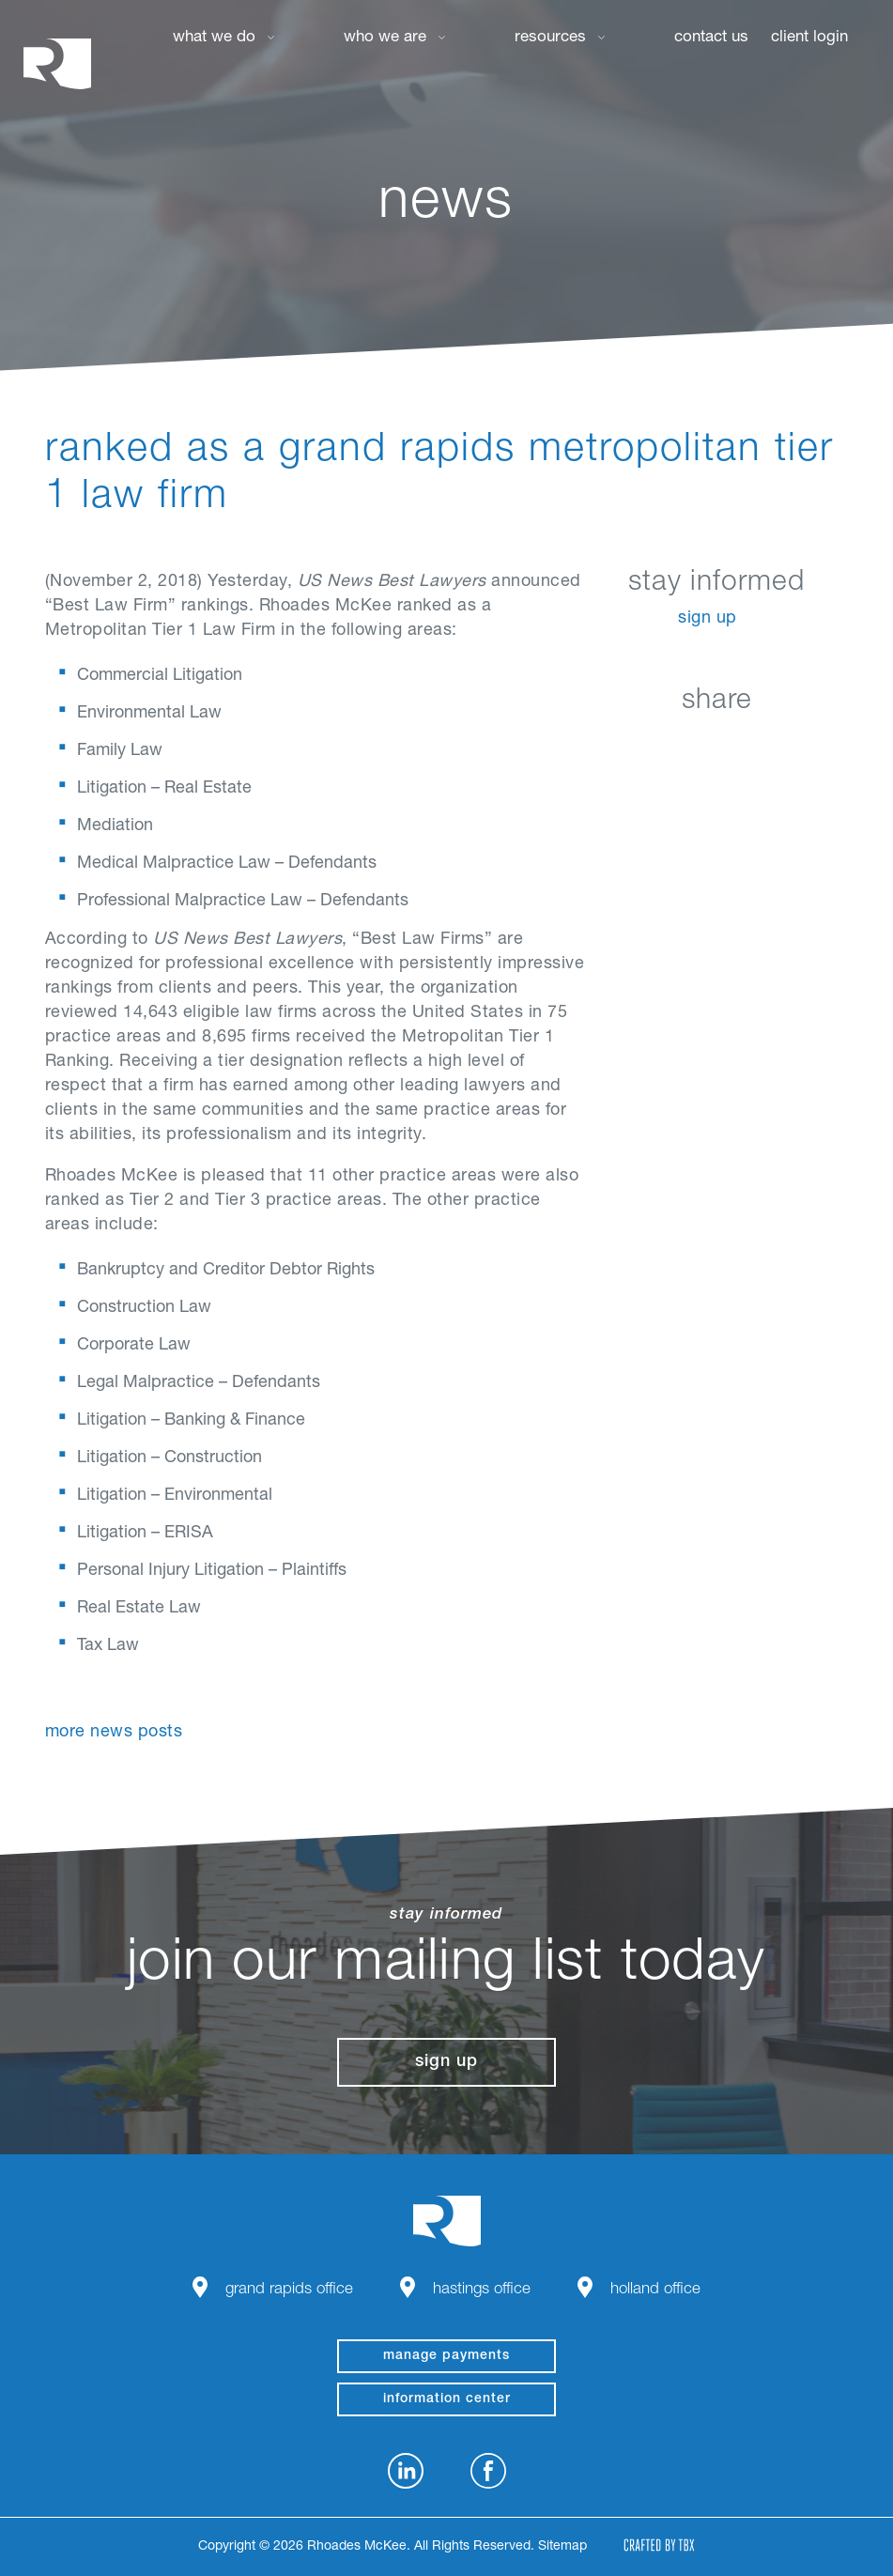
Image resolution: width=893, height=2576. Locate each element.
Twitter (716, 745)
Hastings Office (482, 2290)
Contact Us (711, 38)
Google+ (763, 745)
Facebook (670, 745)
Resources (550, 38)
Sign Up (707, 618)
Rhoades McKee (57, 63)
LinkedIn (623, 745)
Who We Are (385, 38)
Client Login (809, 38)
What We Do (214, 38)
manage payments (446, 2356)
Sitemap (562, 2546)
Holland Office (655, 2290)
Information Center (447, 2399)
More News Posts (114, 1732)
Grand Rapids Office (289, 2290)
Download (810, 745)
